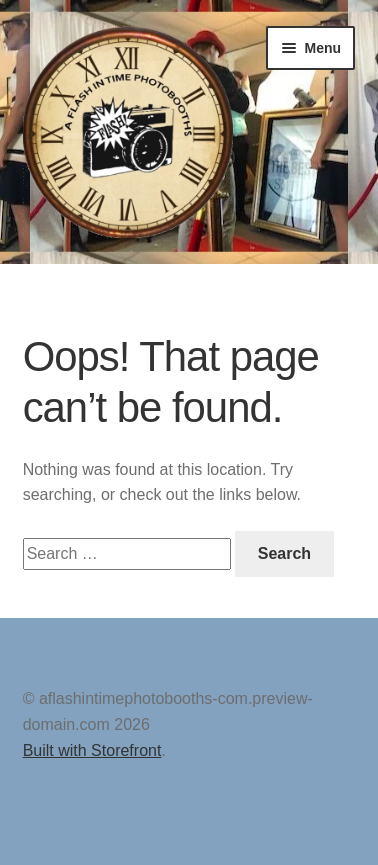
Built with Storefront (92, 750)
